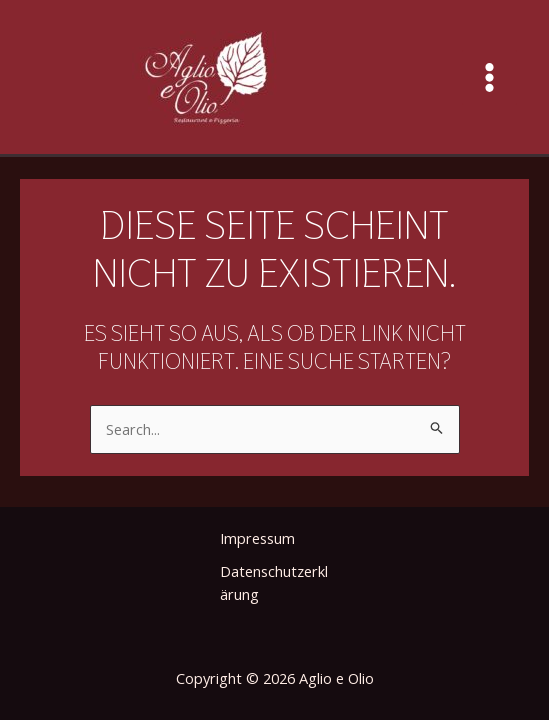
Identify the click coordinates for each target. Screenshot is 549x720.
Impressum (257, 538)
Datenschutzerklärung (274, 582)
